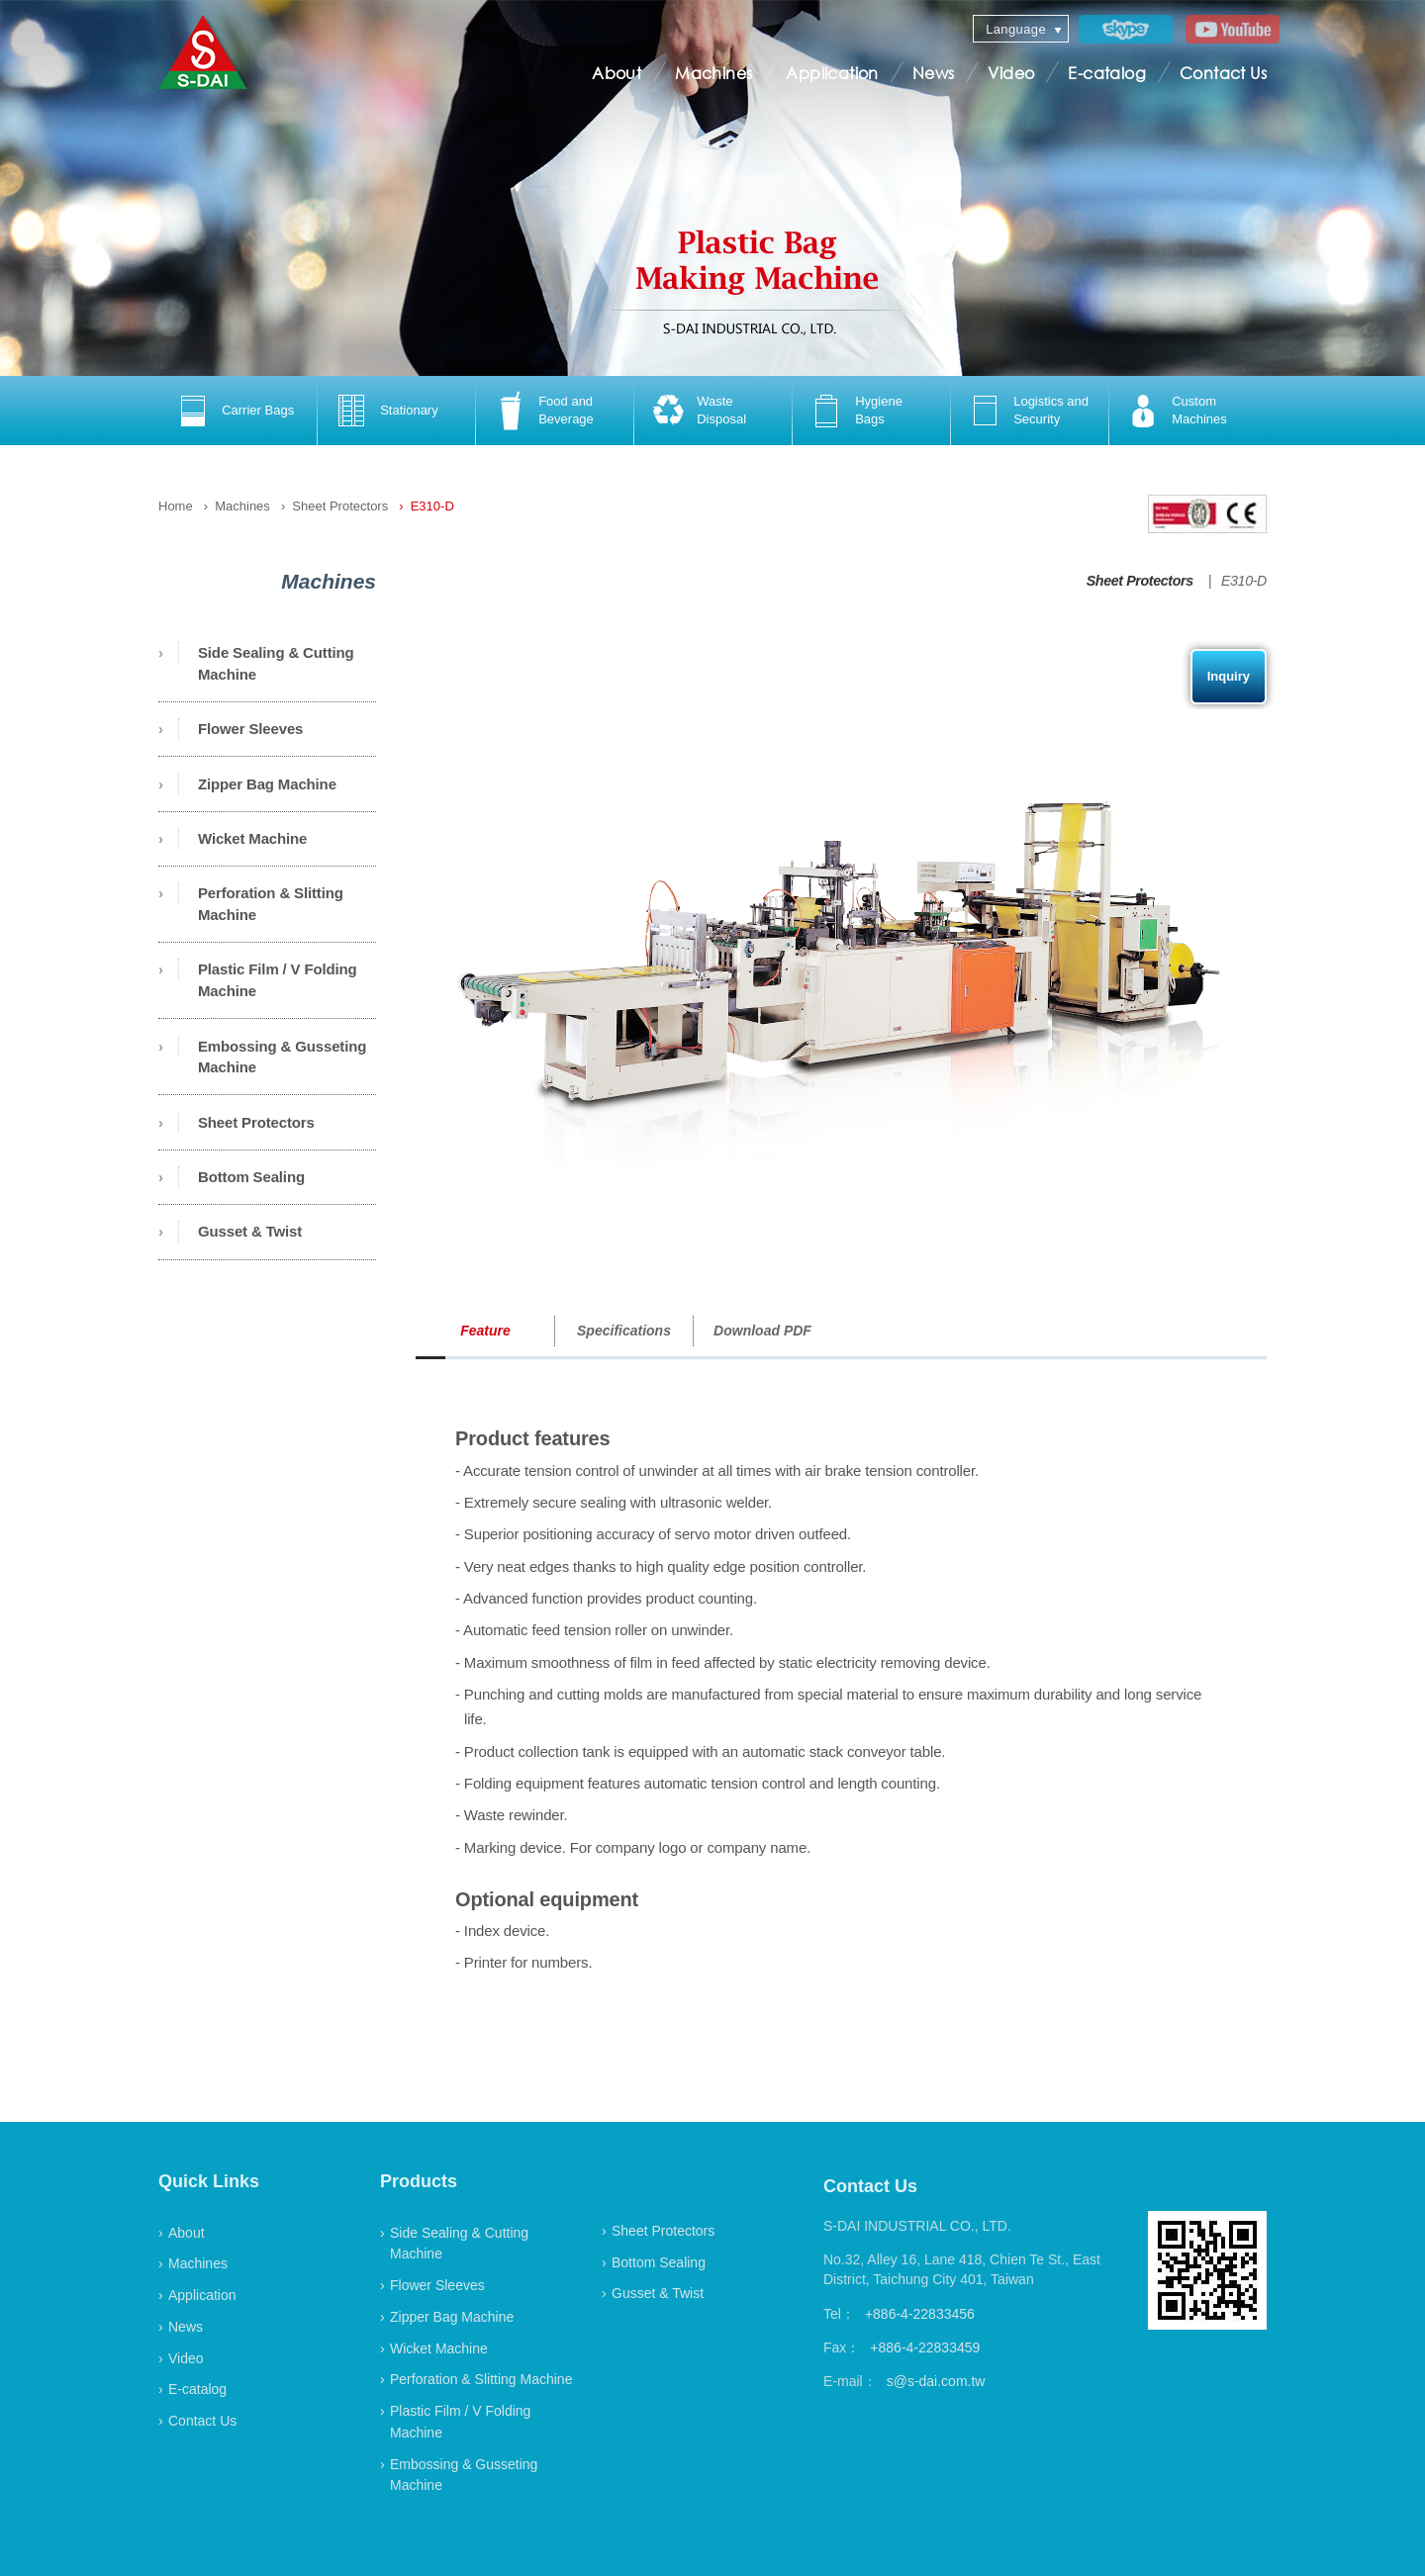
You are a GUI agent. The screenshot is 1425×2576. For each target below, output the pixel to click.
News (933, 73)
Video (1011, 73)
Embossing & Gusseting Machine (282, 1057)
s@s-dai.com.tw (936, 2381)
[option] (237, 410)
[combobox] (1021, 29)
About (616, 73)
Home (175, 506)
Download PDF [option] (762, 1330)
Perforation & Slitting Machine (270, 903)
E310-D (432, 506)
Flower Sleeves (250, 728)
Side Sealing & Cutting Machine (276, 663)
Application (832, 73)
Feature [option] (485, 1330)
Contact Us (1223, 73)
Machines (713, 73)
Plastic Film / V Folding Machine (277, 980)
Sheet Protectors (340, 506)
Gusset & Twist (250, 1231)
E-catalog (1107, 73)
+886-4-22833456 (920, 2314)
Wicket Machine (252, 838)
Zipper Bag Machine (267, 784)
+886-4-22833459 (925, 2347)
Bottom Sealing (251, 1176)
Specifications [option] (624, 1330)
